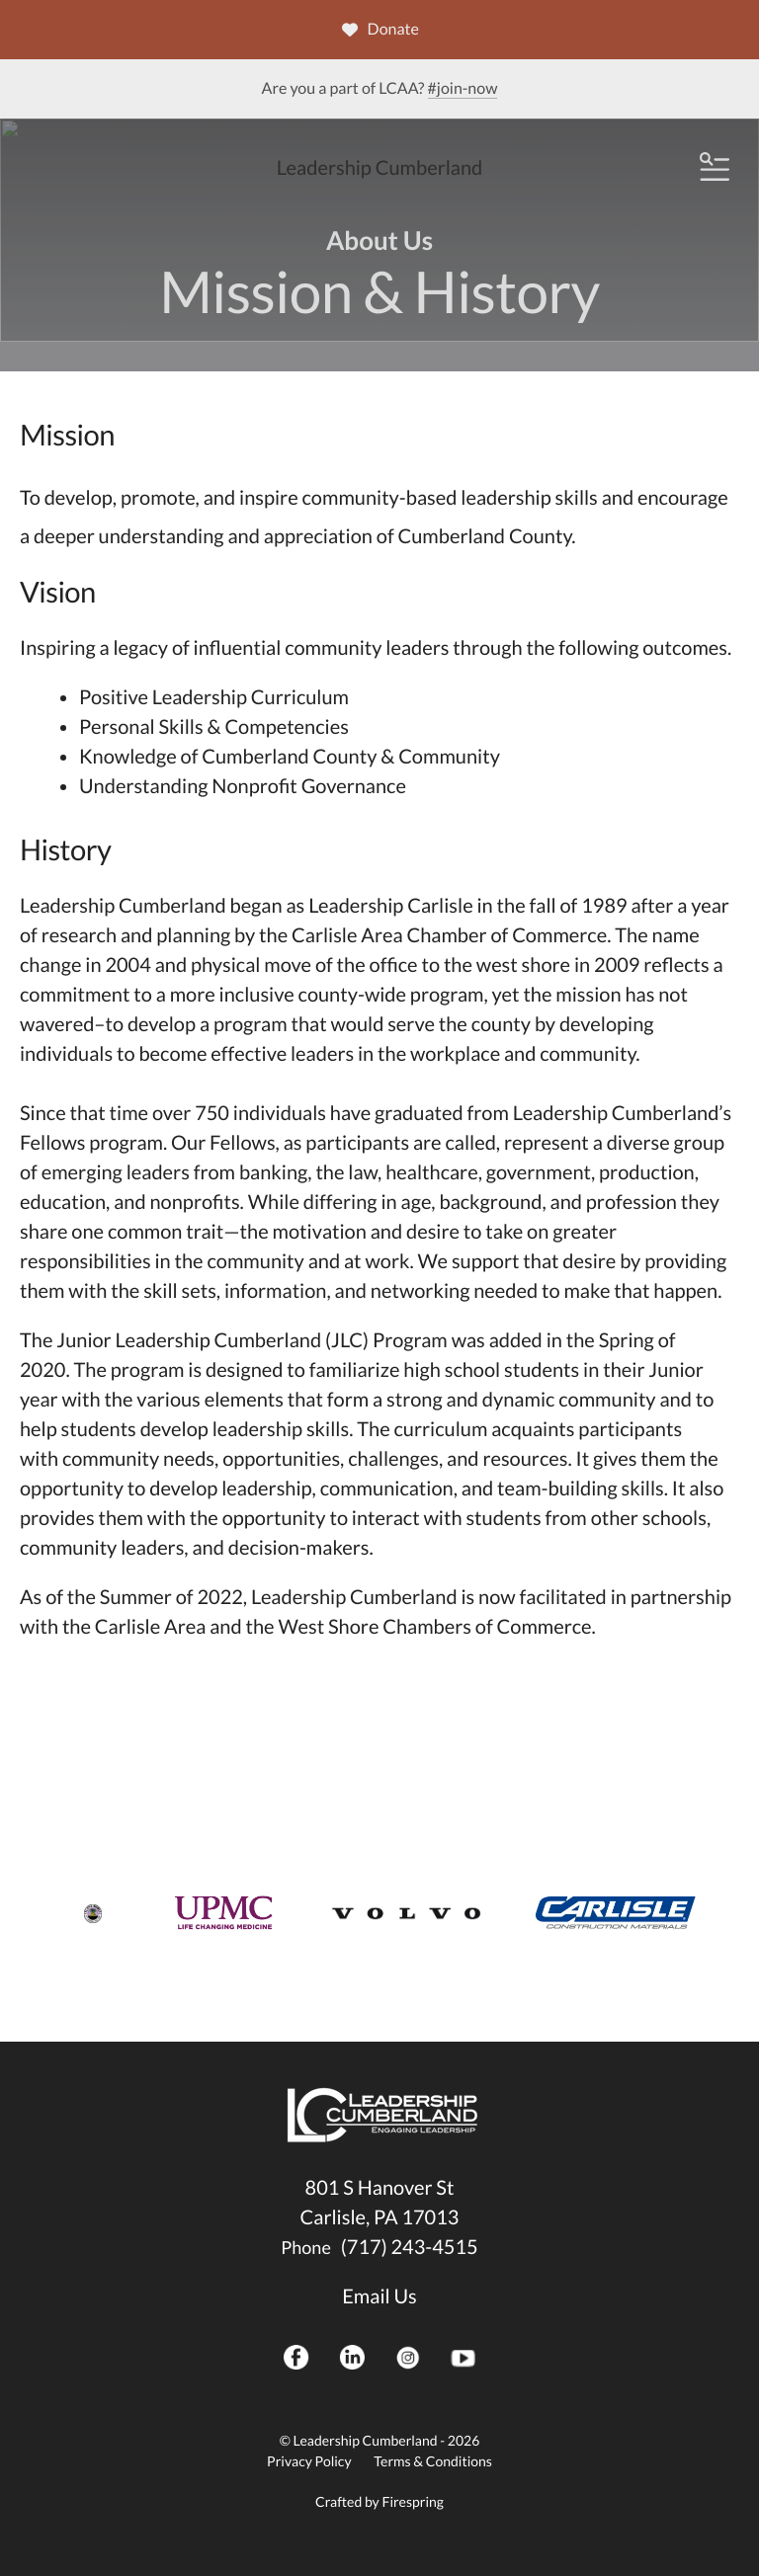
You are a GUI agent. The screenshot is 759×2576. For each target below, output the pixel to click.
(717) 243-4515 (409, 2247)
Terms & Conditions (433, 2461)
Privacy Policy (309, 2461)
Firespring (412, 2501)
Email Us (379, 2296)
